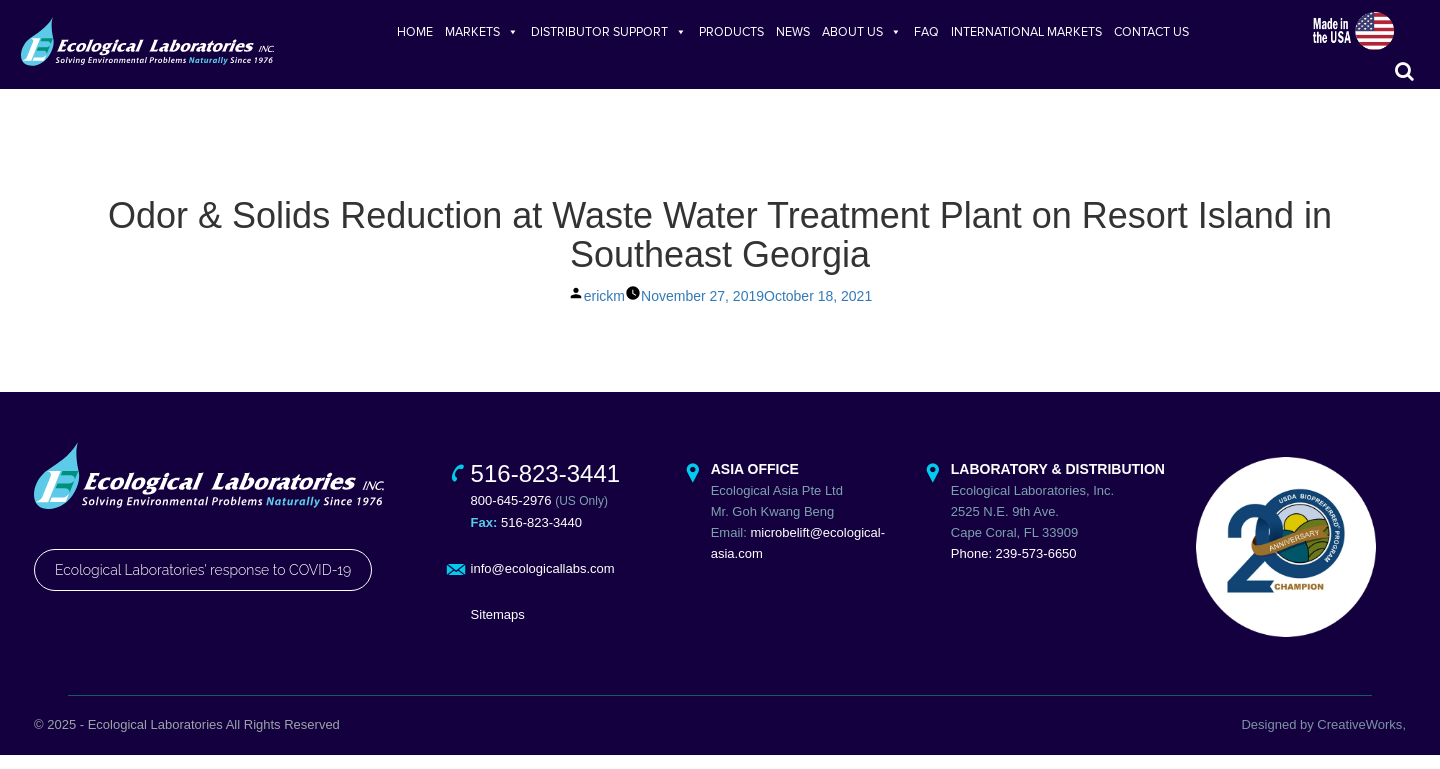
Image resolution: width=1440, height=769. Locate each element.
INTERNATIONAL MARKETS (1026, 32)
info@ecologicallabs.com (543, 582)
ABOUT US (862, 32)
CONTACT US (1151, 32)
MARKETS (482, 32)
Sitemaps (498, 628)
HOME (415, 32)
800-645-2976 (511, 514)
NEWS (793, 32)
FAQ (926, 32)
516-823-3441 (545, 487)
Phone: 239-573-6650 (1014, 567)
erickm (604, 310)
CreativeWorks (1359, 738)
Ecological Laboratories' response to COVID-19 (203, 584)
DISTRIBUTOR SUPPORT (609, 32)
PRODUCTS (731, 32)
